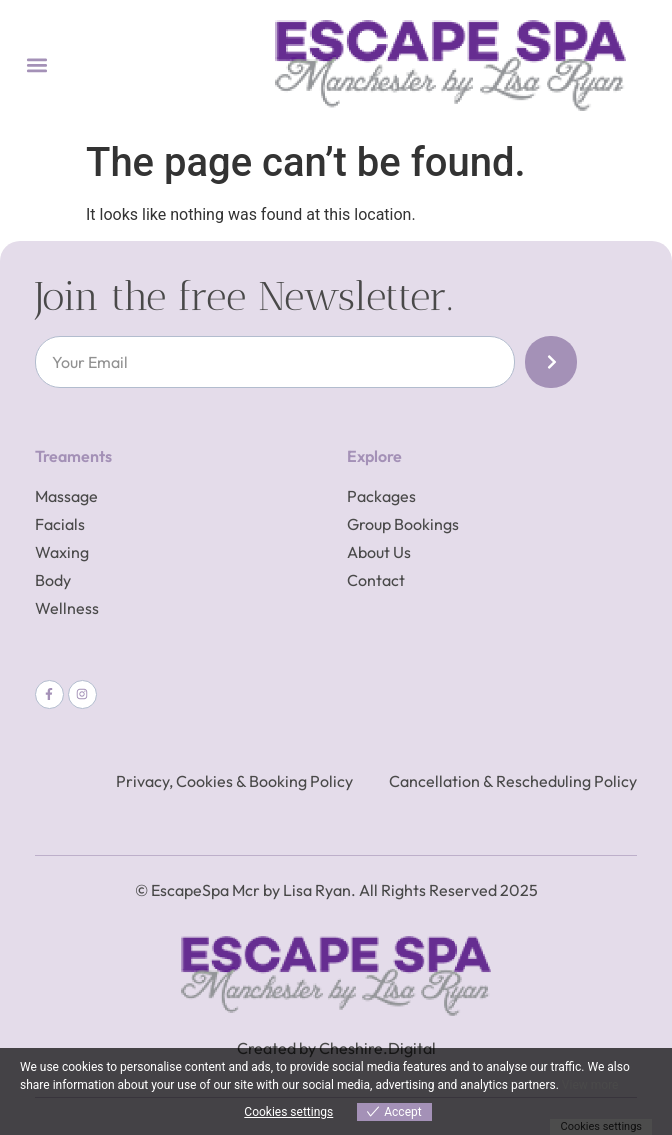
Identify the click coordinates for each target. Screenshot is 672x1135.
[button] (36, 65)
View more (590, 1085)
